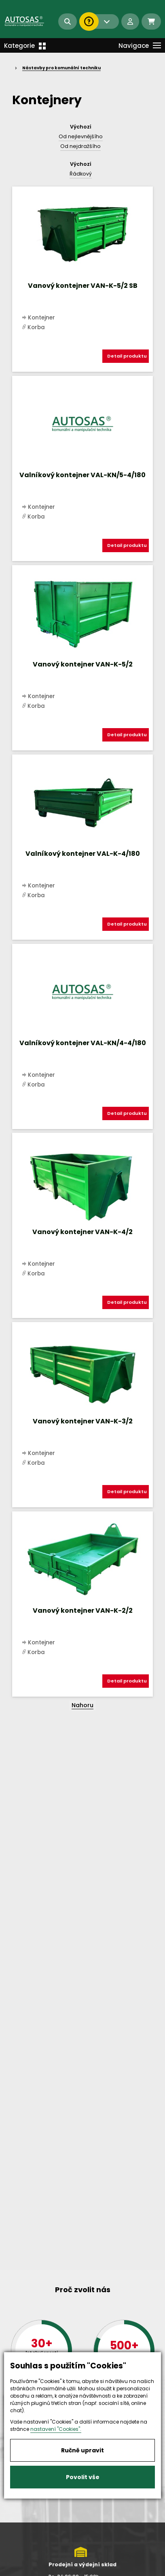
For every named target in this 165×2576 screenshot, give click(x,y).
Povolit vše (82, 2477)
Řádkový (81, 173)
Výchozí (80, 126)
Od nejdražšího (80, 146)
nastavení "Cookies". (55, 2429)
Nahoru (82, 1705)
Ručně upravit (82, 2450)
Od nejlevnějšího (81, 136)
